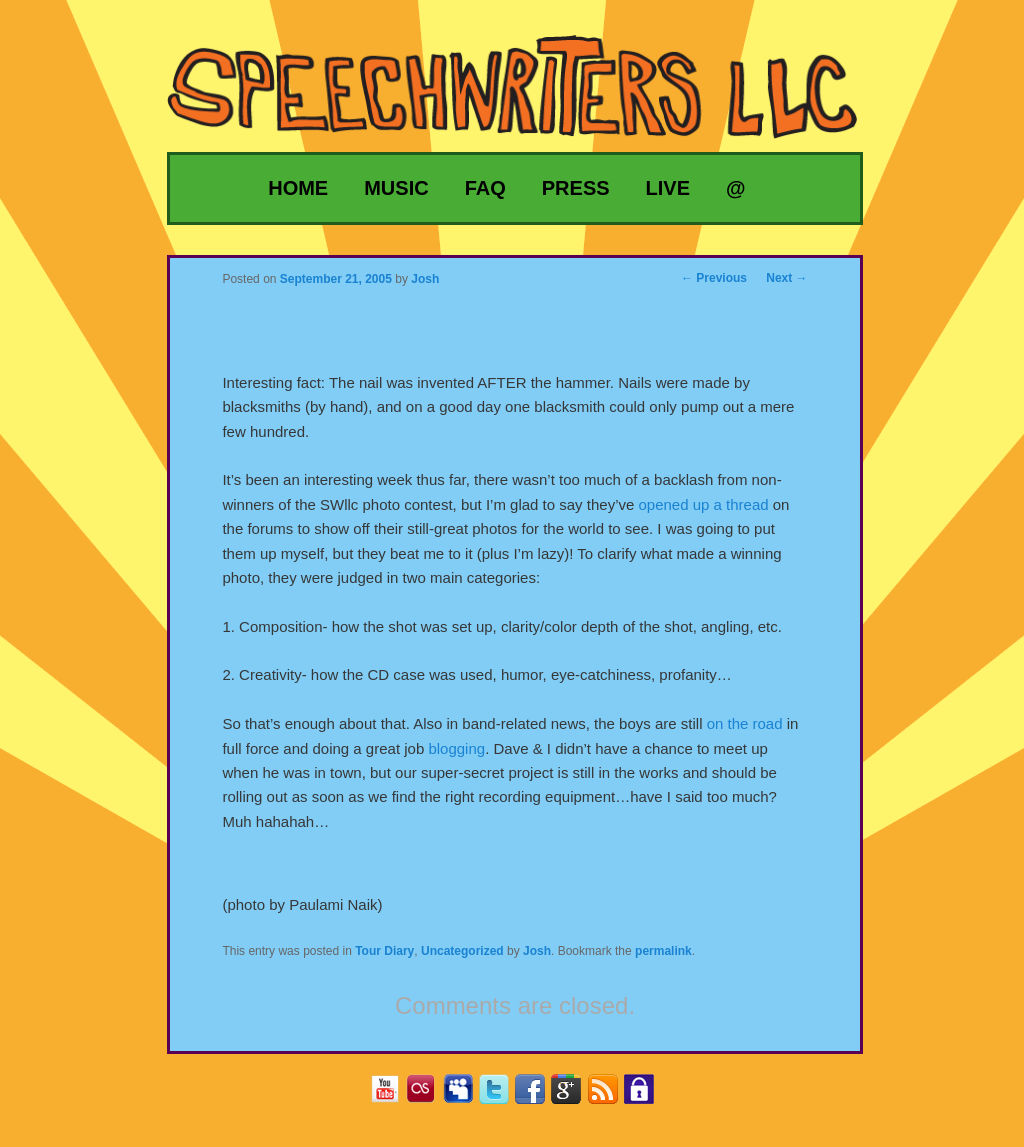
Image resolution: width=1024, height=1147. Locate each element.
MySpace (465, 1095)
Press (576, 188)
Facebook (537, 1095)
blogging (456, 748)
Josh (537, 951)
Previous (714, 278)
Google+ (573, 1095)
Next (786, 278)
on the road (745, 723)
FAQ (485, 188)
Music (396, 188)
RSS (610, 1095)
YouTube (392, 1095)
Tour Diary (384, 951)
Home (298, 188)
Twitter (501, 1095)
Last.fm (428, 1095)
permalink (663, 951)
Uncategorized (462, 951)
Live (668, 188)
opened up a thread (703, 504)
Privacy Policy (646, 1095)
